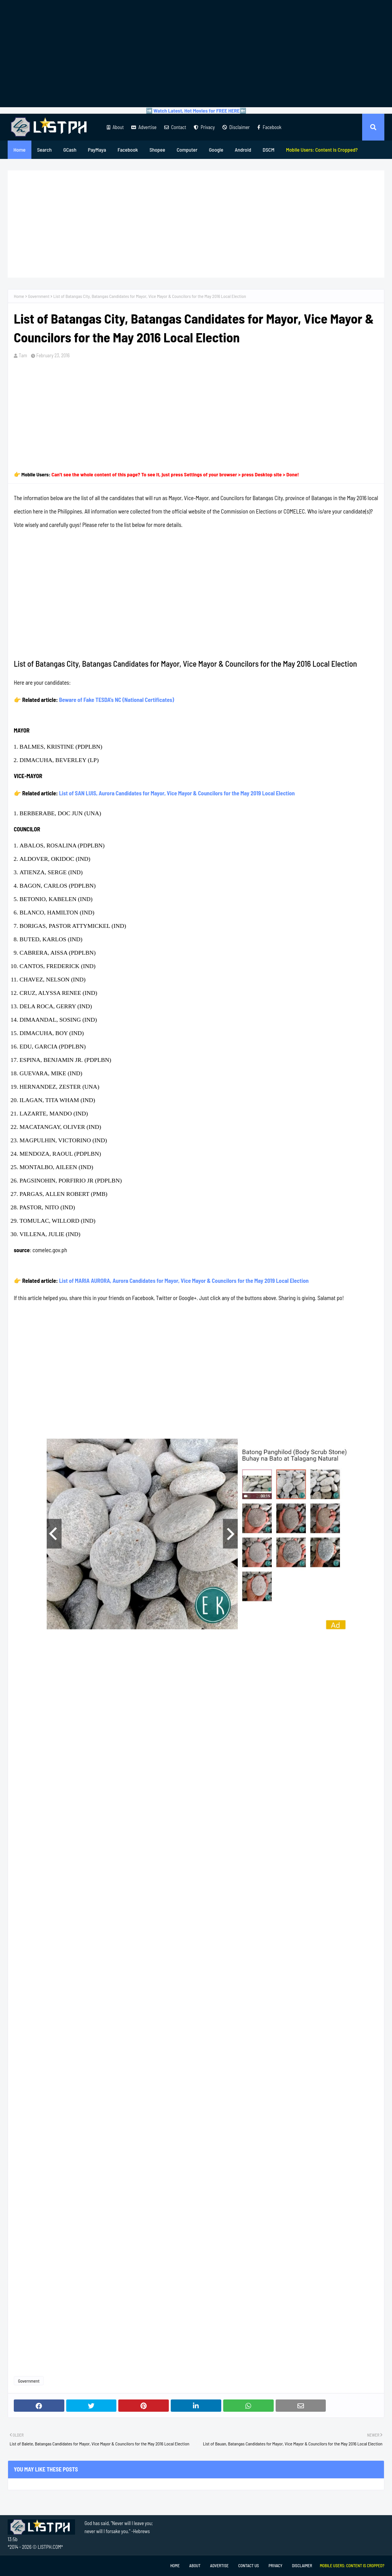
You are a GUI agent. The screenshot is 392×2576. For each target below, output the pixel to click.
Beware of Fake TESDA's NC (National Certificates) (116, 699)
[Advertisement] (196, 53)
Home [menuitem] (19, 149)
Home (19, 296)
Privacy (204, 127)
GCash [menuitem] (69, 149)
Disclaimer (236, 127)
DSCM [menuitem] (268, 149)
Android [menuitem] (243, 149)
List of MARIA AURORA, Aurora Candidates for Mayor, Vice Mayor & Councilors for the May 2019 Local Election (184, 1280)
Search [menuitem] (44, 149)
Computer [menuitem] (186, 149)
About (115, 127)
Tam (23, 355)
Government (38, 296)
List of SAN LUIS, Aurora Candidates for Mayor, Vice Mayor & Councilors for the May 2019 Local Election (177, 793)
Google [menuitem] (216, 149)
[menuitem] (322, 150)
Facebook (269, 127)
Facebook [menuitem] (128, 149)
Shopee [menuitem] (157, 149)
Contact (175, 127)
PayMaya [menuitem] (97, 149)
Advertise (143, 127)
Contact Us (248, 2565)
